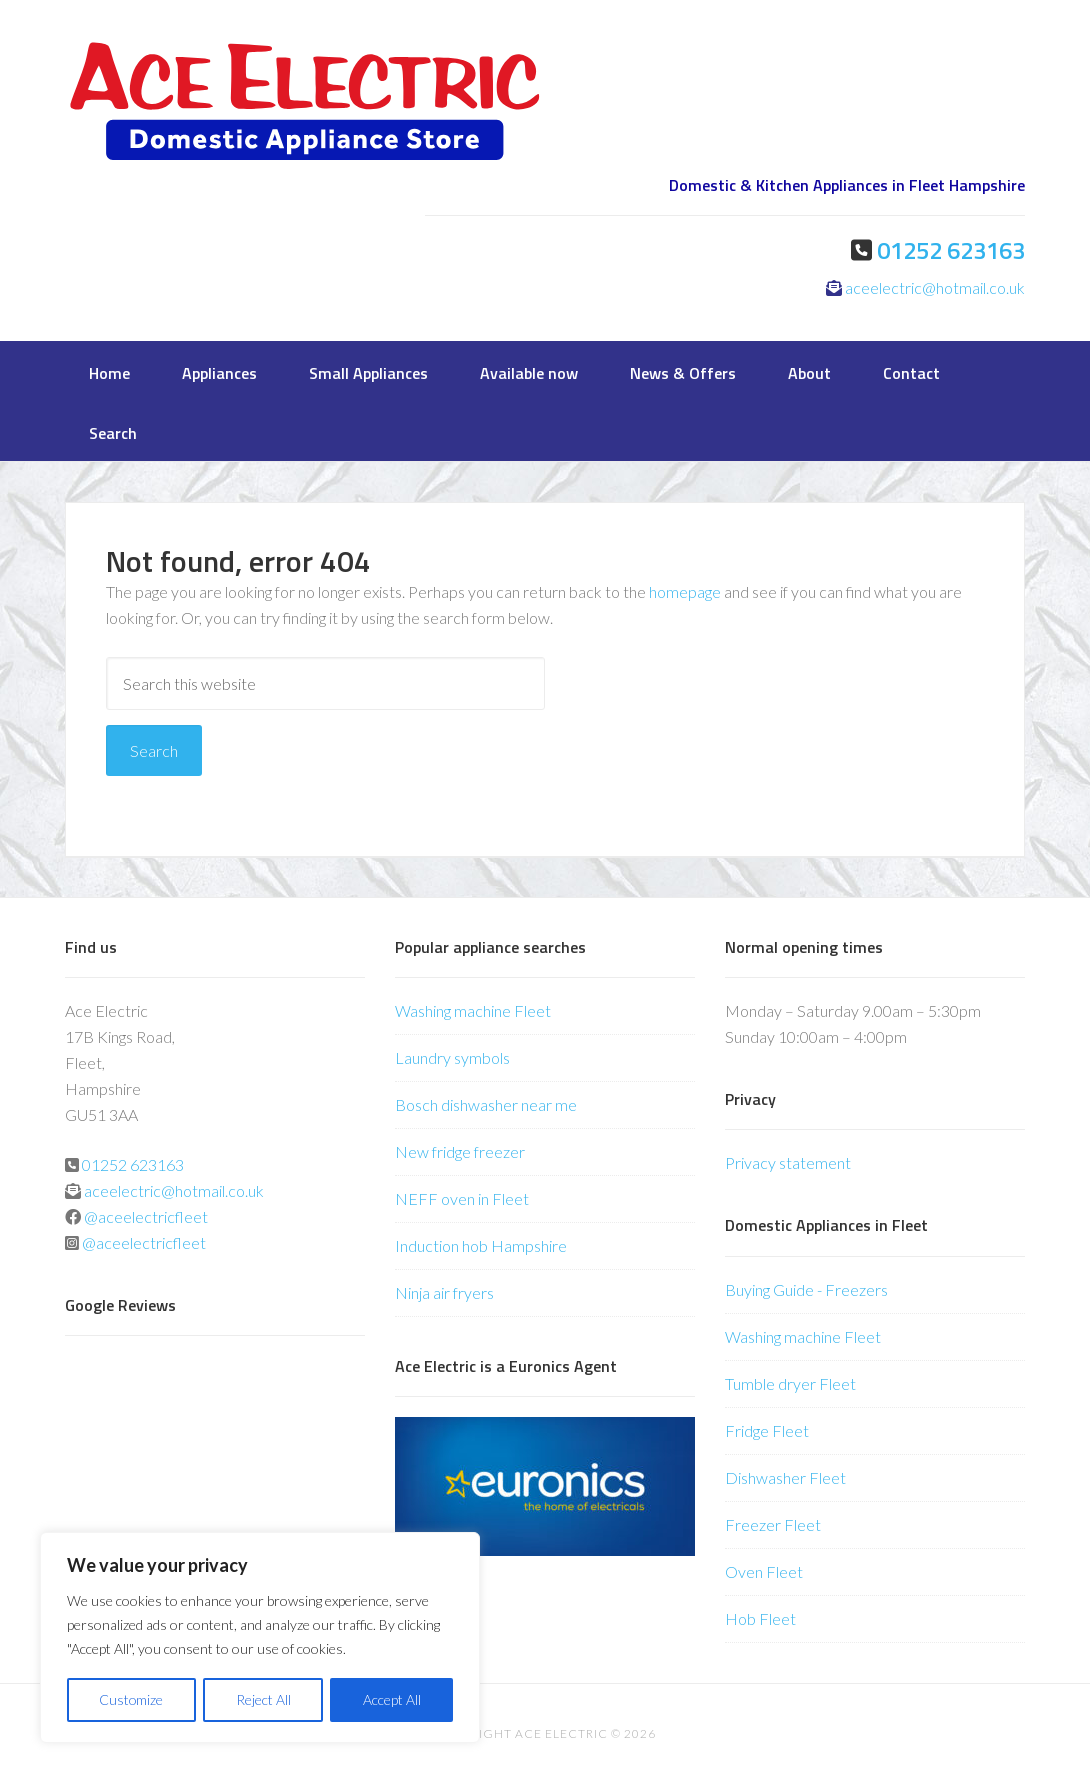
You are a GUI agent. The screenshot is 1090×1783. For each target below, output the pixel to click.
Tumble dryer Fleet (790, 1383)
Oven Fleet (764, 1571)
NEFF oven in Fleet (462, 1198)
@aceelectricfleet (146, 1216)
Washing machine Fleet (473, 1010)
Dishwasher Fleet (785, 1477)
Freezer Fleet (773, 1524)
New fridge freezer (460, 1151)
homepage (685, 591)
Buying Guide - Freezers (806, 1289)
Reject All (263, 1699)
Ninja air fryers (444, 1292)
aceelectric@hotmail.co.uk (935, 287)
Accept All (392, 1699)
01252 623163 (951, 250)
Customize (131, 1699)
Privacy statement (788, 1162)
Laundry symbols (452, 1057)
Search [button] (113, 433)
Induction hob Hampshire (481, 1245)
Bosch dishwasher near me (486, 1104)
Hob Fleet (760, 1618)
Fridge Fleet (767, 1430)
